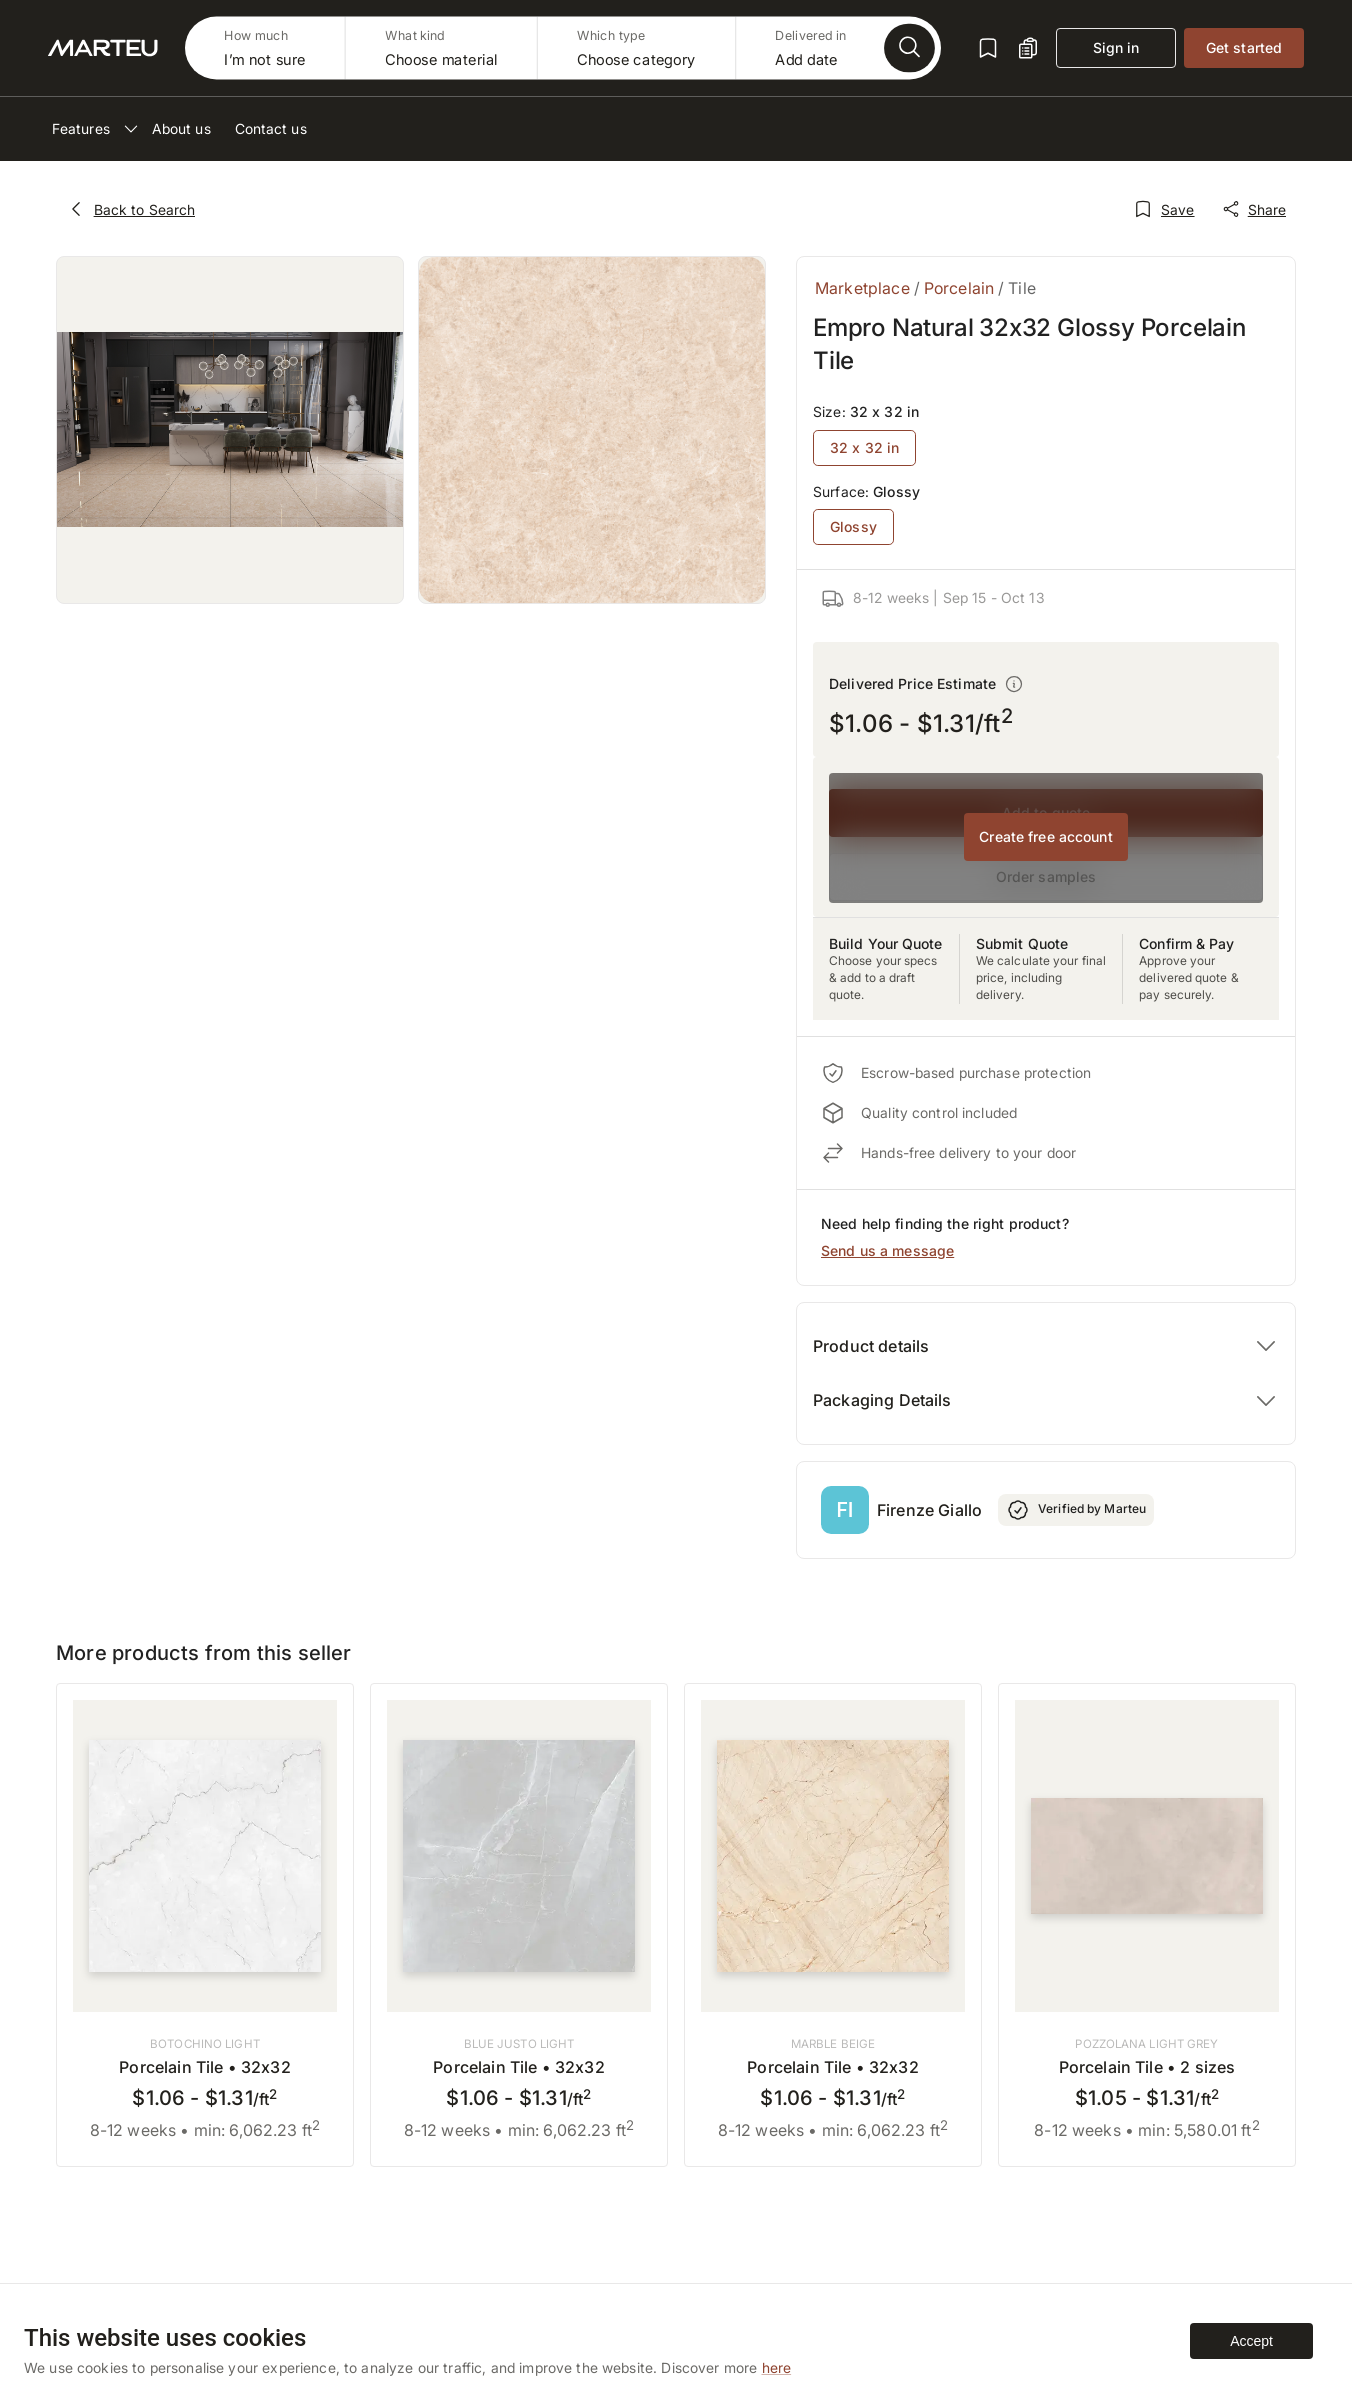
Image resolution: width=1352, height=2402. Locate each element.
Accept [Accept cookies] (1251, 2341)
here (777, 2367)
